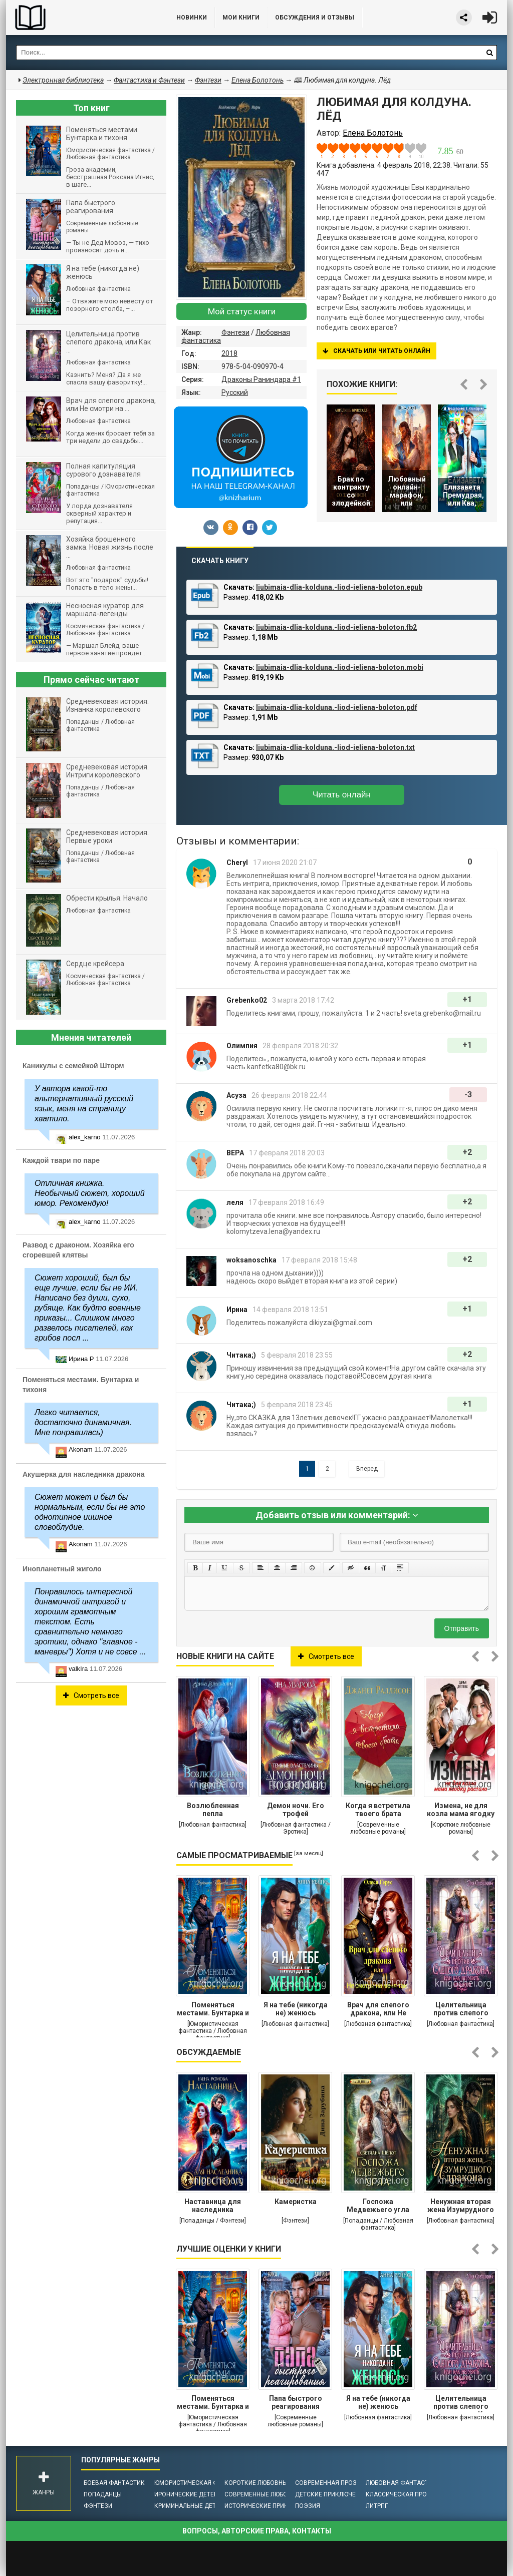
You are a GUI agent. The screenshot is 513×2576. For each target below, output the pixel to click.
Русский (234, 392)
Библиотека (81, 17)
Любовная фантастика (403, 2482)
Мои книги (241, 17)
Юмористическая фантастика (203, 2482)
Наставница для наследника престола (212, 2207)
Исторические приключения (270, 2505)
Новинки (191, 17)
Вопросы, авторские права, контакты (256, 2531)
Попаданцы (103, 2494)
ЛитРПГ (377, 2505)
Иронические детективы (194, 2494)
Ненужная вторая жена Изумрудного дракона (460, 2207)
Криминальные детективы (197, 2505)
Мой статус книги (242, 311)
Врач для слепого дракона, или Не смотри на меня (378, 2010)
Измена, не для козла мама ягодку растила (460, 1811)
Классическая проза (400, 2494)
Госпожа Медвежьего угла (378, 2206)
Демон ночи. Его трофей (295, 1810)
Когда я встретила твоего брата (378, 1810)
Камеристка (296, 2202)
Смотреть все (326, 1656)
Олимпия (242, 1046)
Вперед (367, 1468)
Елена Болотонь (257, 80)
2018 (229, 353)
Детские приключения (331, 2494)
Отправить (461, 1628)
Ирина (236, 1310)
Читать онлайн (342, 794)
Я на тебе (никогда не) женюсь (296, 2009)
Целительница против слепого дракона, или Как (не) (460, 2010)
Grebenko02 (246, 1000)
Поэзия (307, 2505)
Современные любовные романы (278, 2494)
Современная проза (328, 2482)
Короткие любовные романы (271, 2482)
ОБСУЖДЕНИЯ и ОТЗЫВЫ (314, 17)
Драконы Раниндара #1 (261, 379)
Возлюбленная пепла (213, 1810)
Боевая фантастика (116, 2482)
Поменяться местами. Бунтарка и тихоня (213, 2010)
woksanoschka (251, 1260)
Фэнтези (235, 332)
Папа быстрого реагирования (295, 2402)
